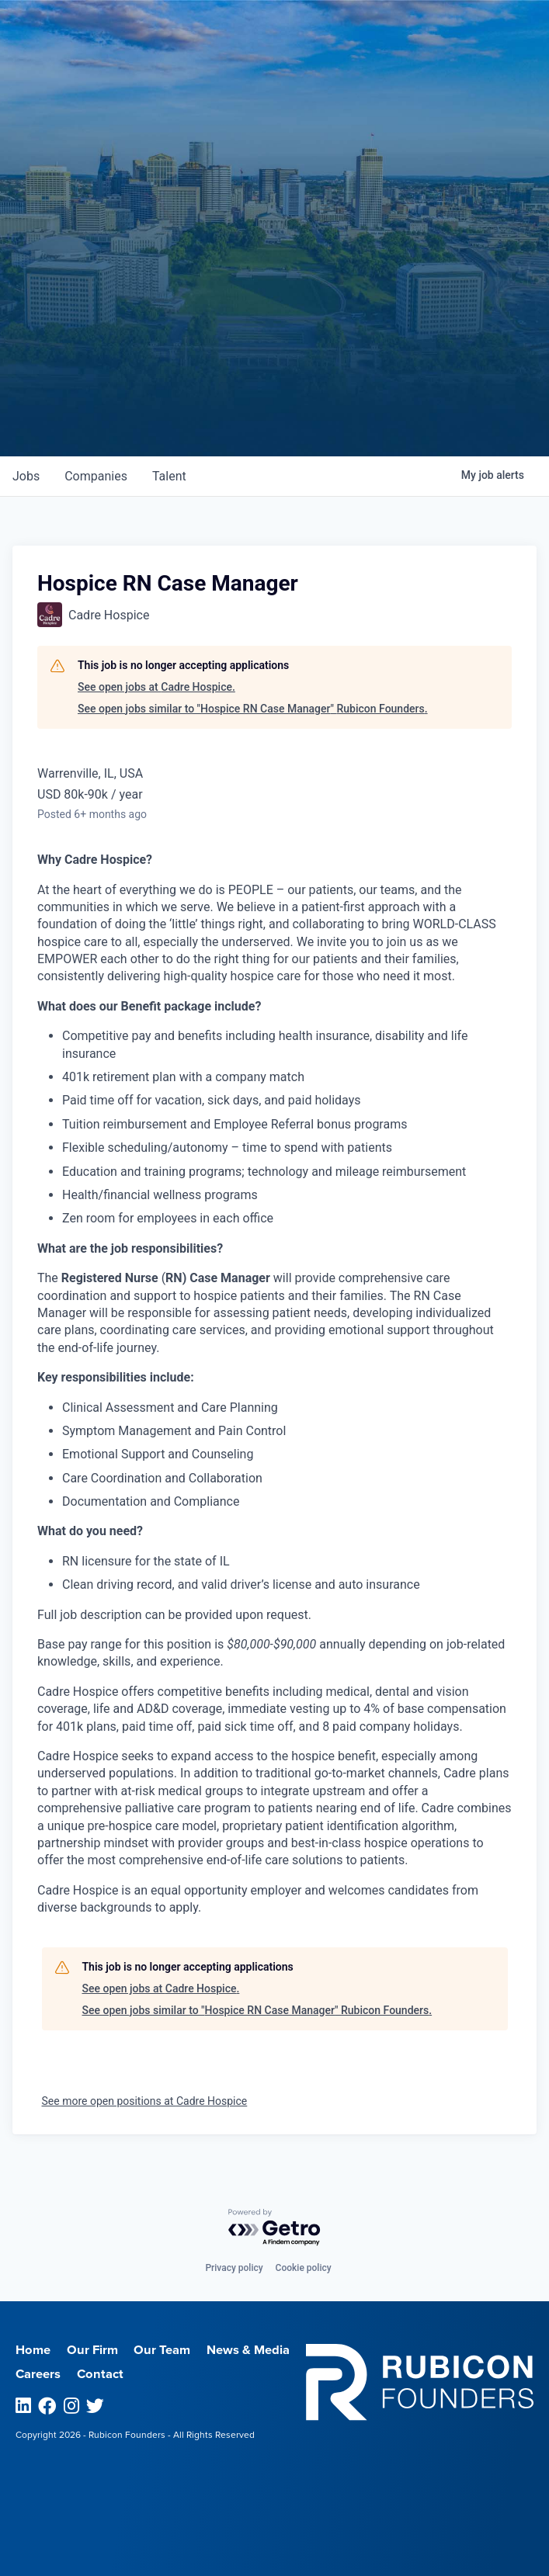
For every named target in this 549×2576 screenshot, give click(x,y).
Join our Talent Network (275, 398)
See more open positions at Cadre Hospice (145, 2101)
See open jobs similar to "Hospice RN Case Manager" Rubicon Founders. (253, 708)
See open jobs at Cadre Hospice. (156, 687)
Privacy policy (233, 2267)
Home (33, 2350)
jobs (26, 476)
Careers (38, 2374)
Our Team (162, 2350)
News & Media (248, 2350)
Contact (100, 2374)
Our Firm (92, 2350)
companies (95, 476)
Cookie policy (304, 2267)
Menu (435, 23)
